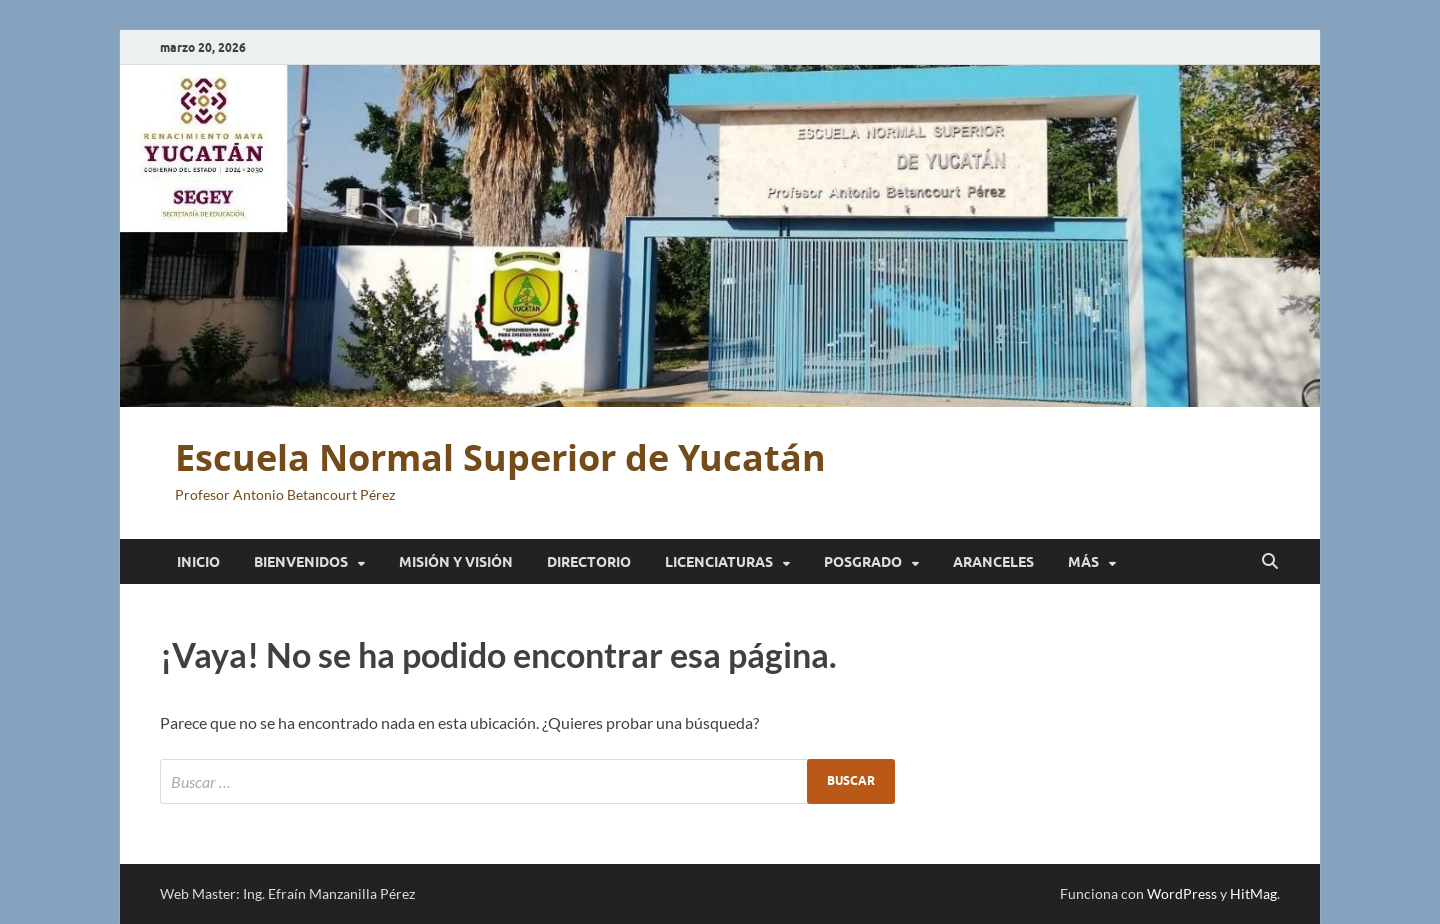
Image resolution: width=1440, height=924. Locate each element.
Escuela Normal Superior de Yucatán (500, 457)
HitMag (1253, 893)
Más (1083, 562)
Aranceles (993, 562)
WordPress (1182, 893)
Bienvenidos (301, 562)
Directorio (589, 562)
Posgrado (863, 562)
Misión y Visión (456, 562)
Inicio (198, 562)
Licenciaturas (719, 562)
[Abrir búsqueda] (1270, 562)
